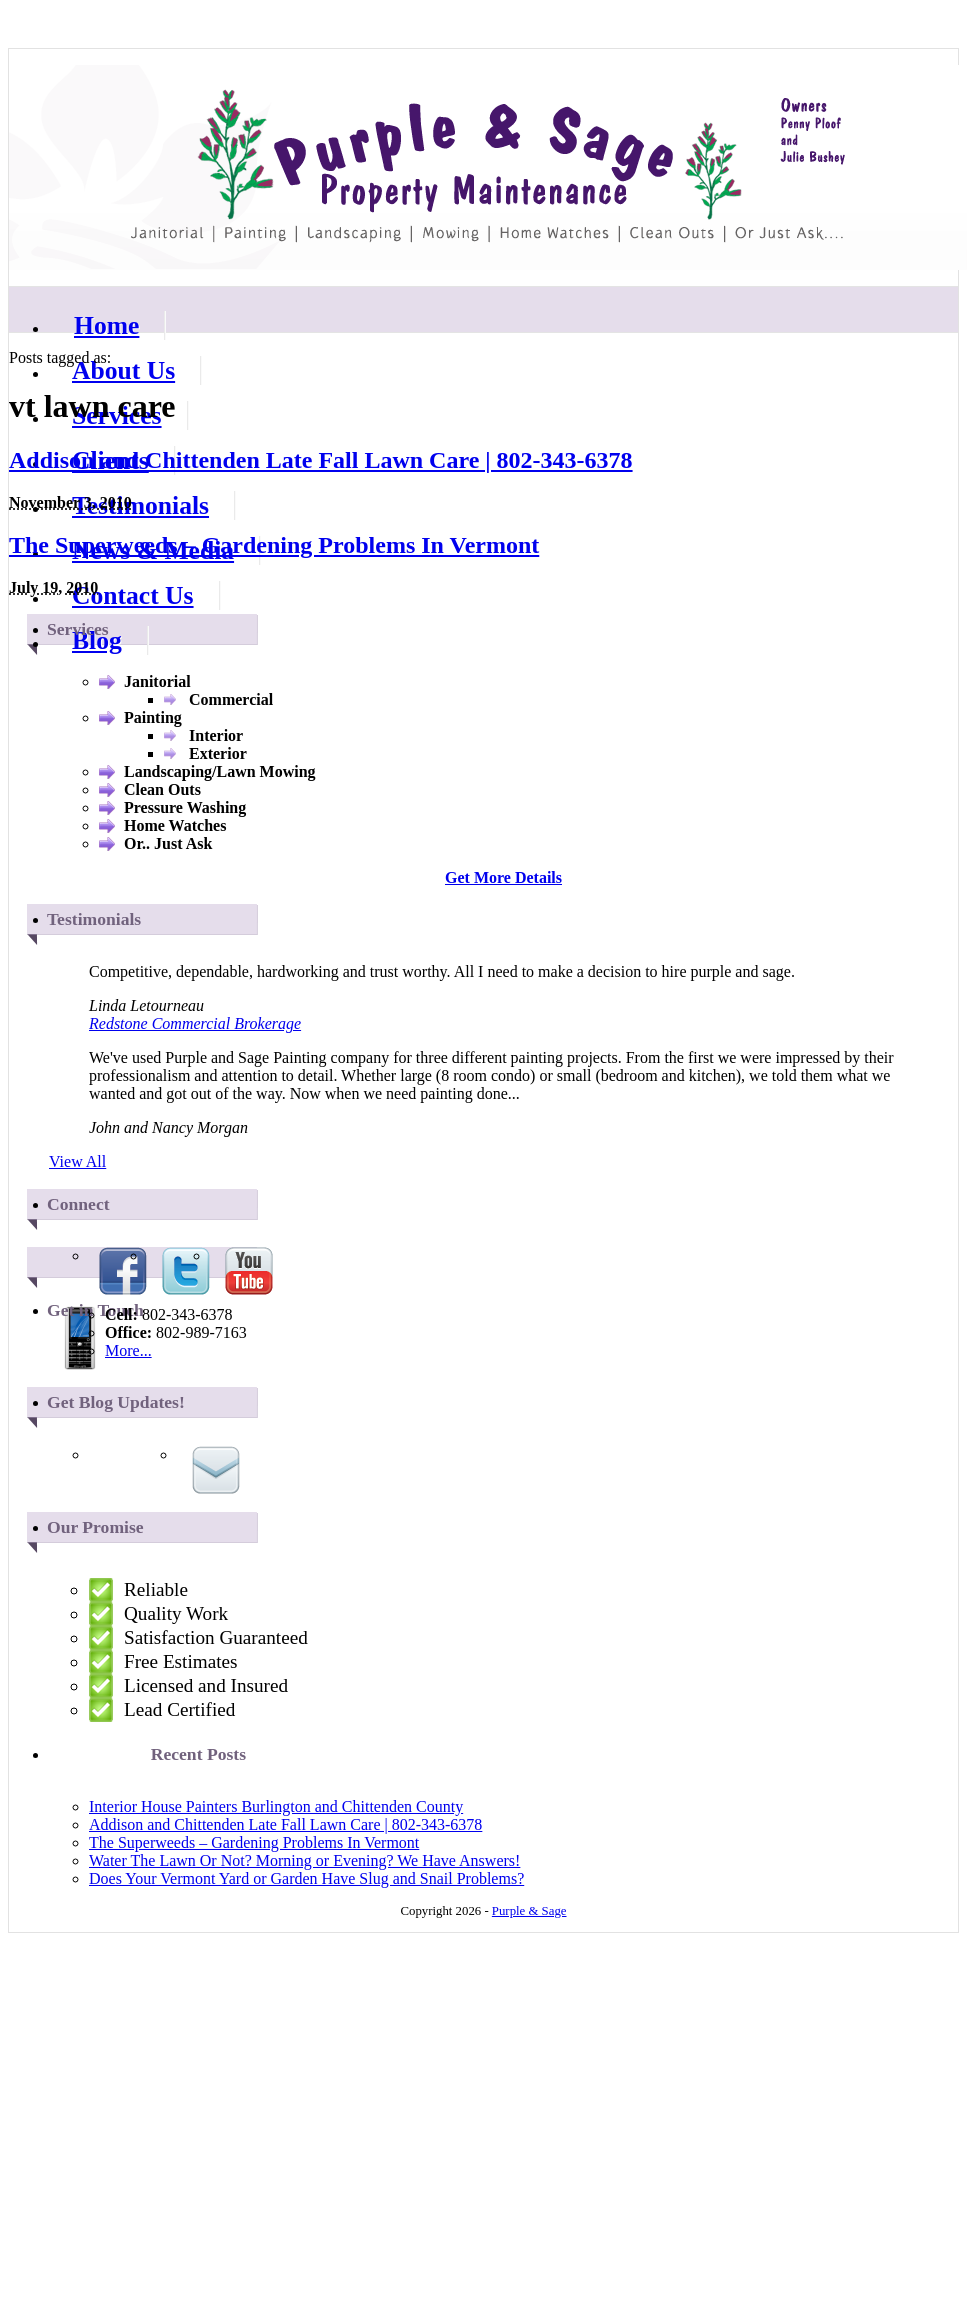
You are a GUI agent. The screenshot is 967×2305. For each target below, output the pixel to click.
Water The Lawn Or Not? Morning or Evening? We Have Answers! (304, 1860)
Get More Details (503, 877)
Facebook (123, 1271)
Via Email (216, 1470)
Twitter (186, 1271)
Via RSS (153, 1470)
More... (128, 1350)
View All (77, 1161)
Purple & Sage (488, 167)
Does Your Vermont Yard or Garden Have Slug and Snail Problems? (306, 1878)
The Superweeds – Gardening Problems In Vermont (274, 545)
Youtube (249, 1271)
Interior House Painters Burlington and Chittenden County (276, 1806)
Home (106, 325)
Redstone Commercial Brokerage (195, 1023)
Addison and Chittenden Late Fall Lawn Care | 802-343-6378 (321, 460)
